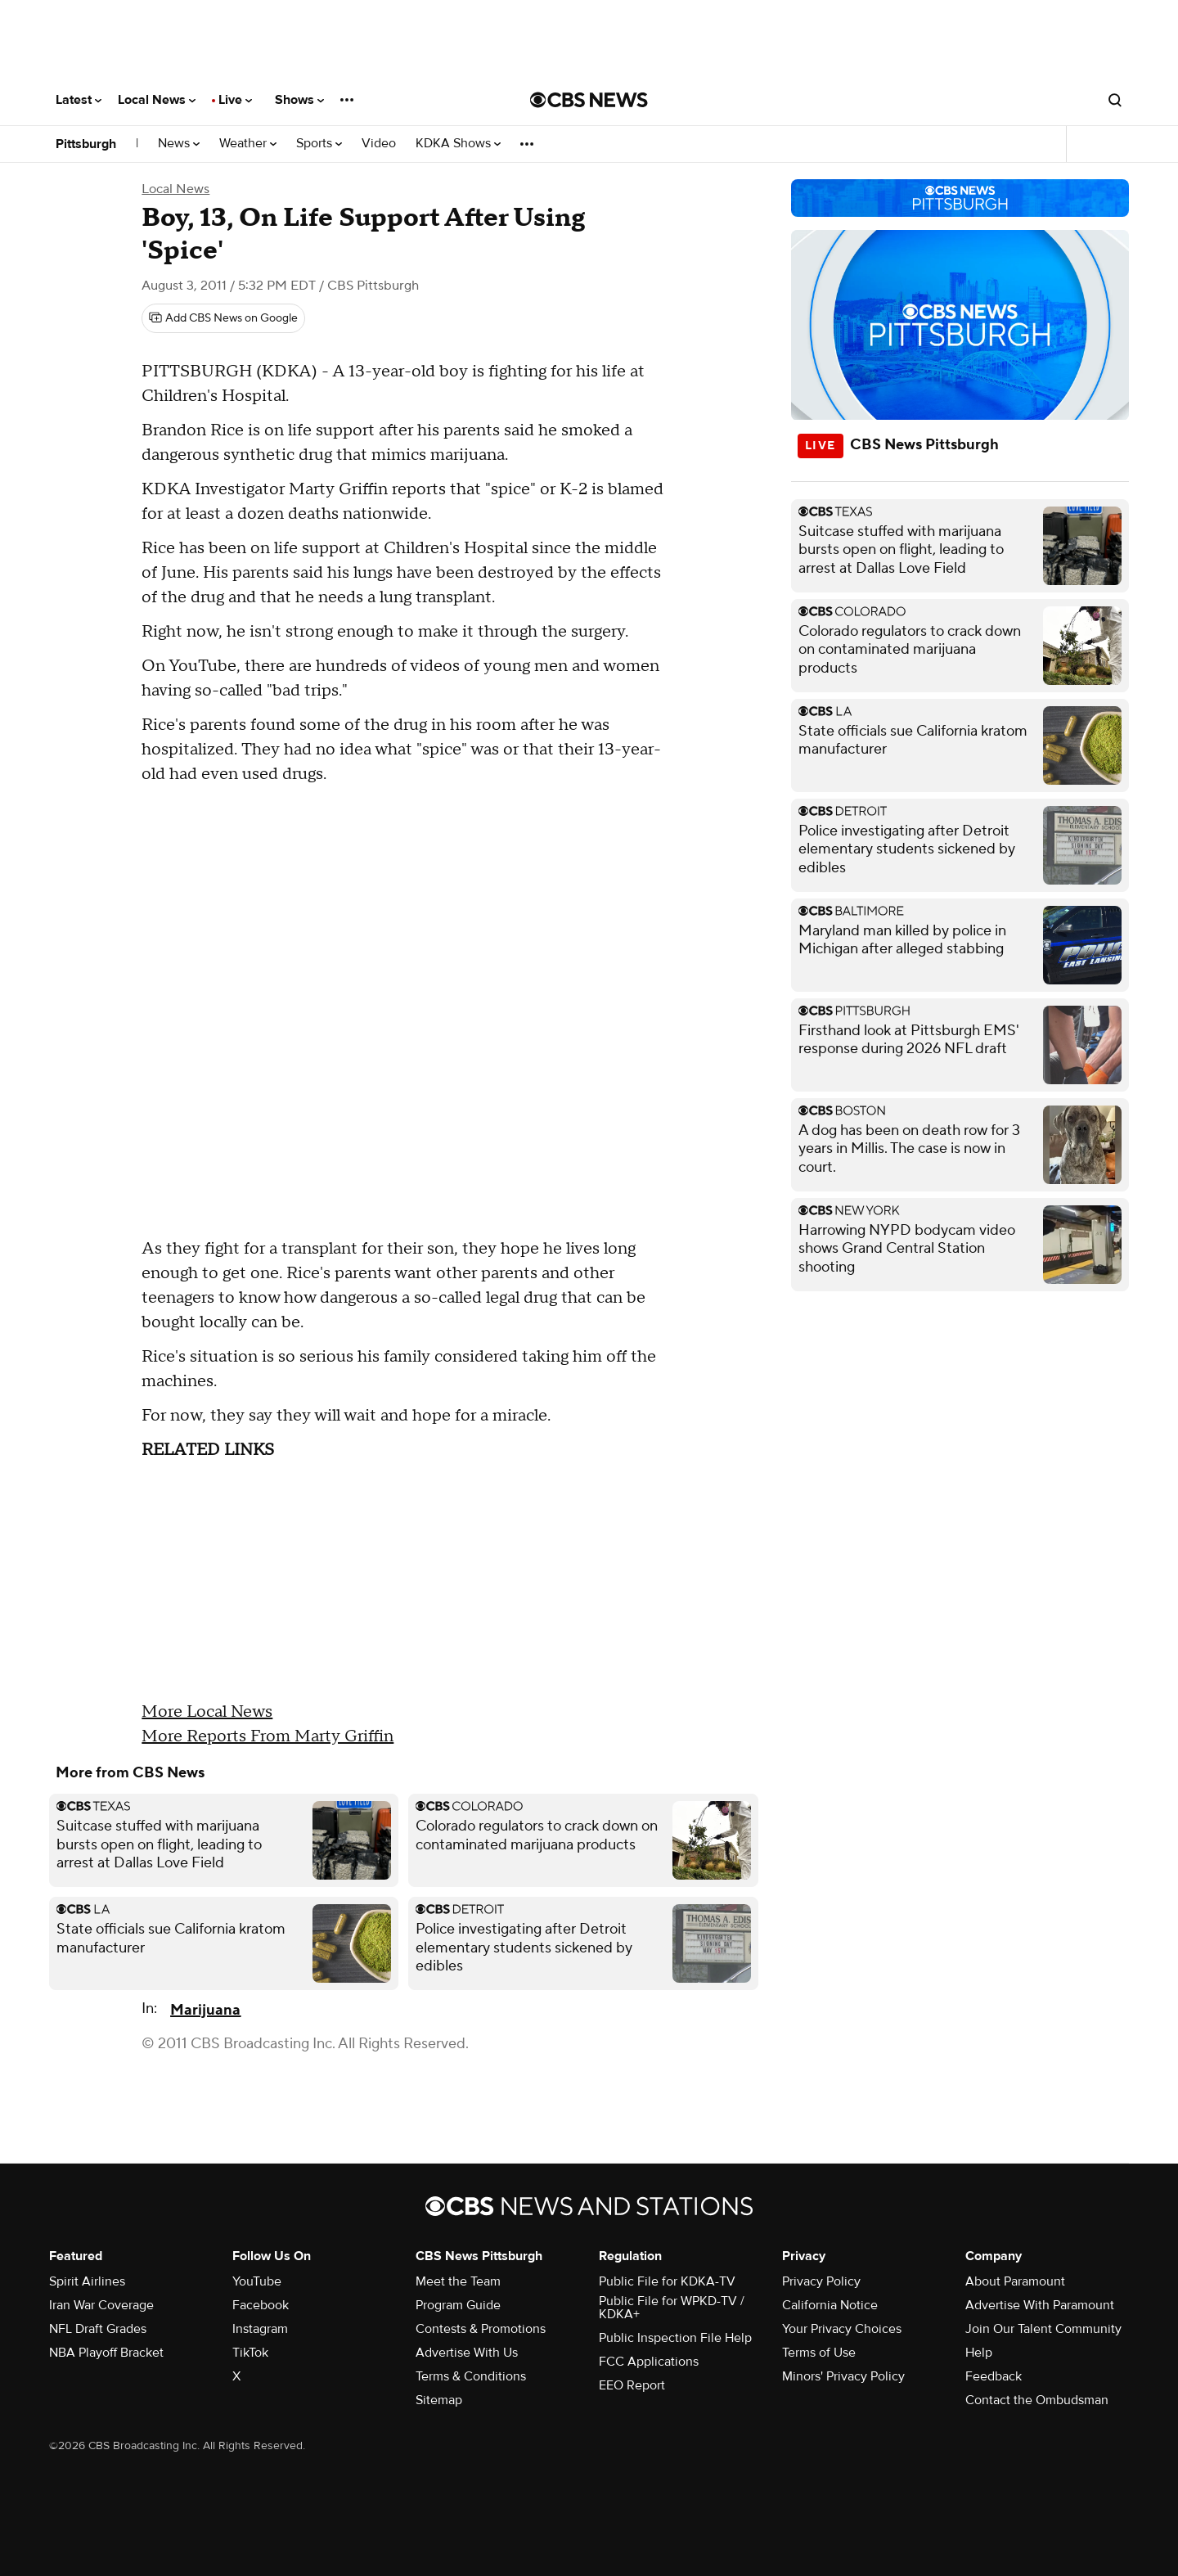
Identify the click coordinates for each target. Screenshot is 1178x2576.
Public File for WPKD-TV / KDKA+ (671, 2308)
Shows (299, 99)
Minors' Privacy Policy (843, 2376)
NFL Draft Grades (97, 2328)
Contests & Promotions (481, 2328)
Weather (248, 143)
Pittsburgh (86, 144)
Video (379, 143)
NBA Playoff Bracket (106, 2352)
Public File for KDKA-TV (667, 2281)
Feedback (993, 2376)
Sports (319, 143)
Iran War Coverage (101, 2305)
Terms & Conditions (471, 2376)
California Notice (830, 2305)
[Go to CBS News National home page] (589, 100)
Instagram (260, 2328)
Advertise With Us (467, 2352)
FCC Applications (649, 2361)
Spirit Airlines (87, 2281)
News (179, 143)
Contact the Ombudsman (1036, 2400)
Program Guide (458, 2305)
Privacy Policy (821, 2281)
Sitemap (439, 2400)
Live (235, 100)
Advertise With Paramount (1039, 2305)
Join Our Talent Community (1043, 2328)
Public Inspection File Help (675, 2337)
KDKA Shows (458, 143)
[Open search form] (1115, 99)
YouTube (256, 2281)
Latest (78, 99)
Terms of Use (819, 2352)
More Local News (207, 1712)
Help (978, 2352)
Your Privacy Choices (841, 2328)
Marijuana (205, 2010)
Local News (157, 99)
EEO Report (632, 2385)
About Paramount (1015, 2281)
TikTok (250, 2352)
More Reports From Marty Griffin (267, 1736)
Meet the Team (458, 2281)
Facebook (260, 2305)
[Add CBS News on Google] (223, 318)
